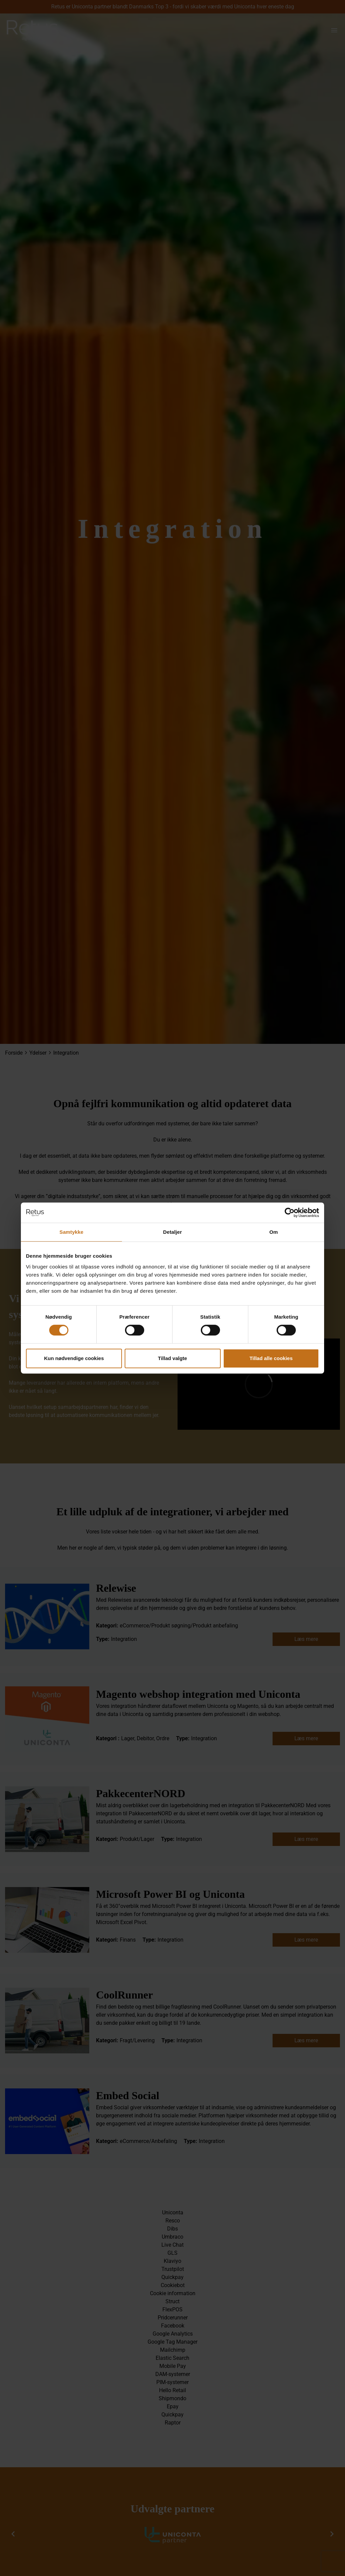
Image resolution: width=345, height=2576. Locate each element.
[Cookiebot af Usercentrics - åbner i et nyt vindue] (289, 1213)
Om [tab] (273, 1232)
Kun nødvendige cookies (74, 1358)
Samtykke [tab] (72, 1232)
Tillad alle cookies (270, 1358)
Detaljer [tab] (172, 1232)
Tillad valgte (172, 1358)
